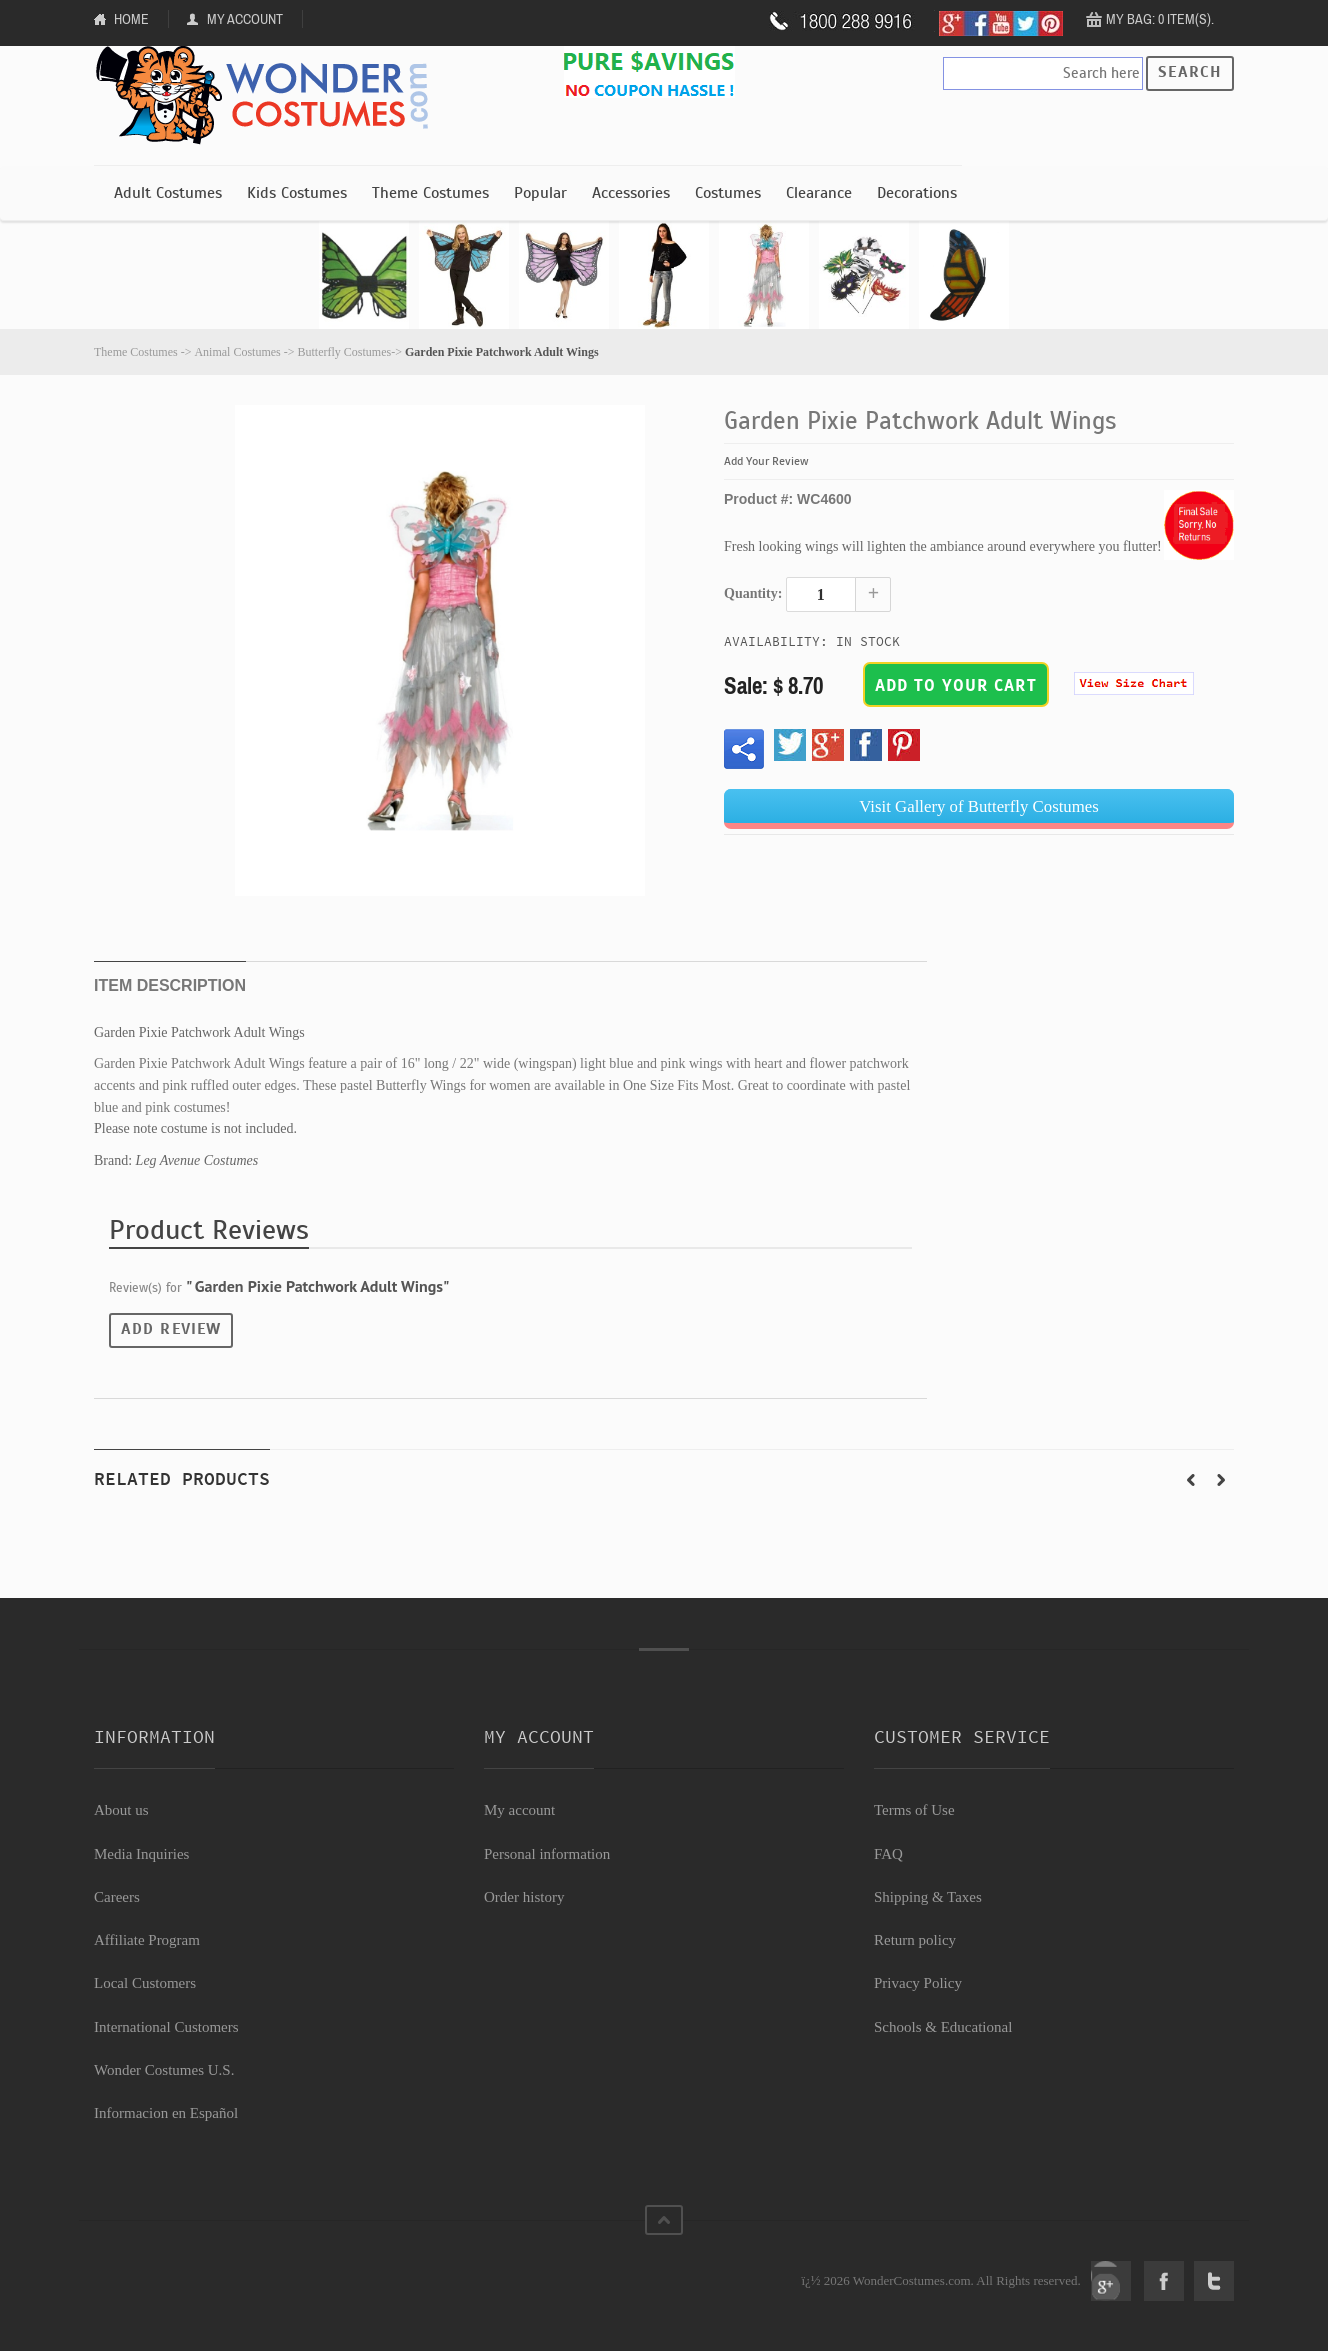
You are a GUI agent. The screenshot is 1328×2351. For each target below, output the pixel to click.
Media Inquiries (141, 1854)
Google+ (1111, 2281)
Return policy (915, 1940)
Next (1221, 1480)
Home (131, 19)
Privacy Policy (918, 1983)
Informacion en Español (166, 2113)
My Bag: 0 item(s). (1160, 19)
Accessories (631, 193)
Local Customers (145, 1983)
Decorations (917, 193)
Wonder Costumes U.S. (164, 2070)
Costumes (728, 193)
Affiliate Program (147, 1940)
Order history (524, 1897)
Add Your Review (766, 461)
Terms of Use (914, 1810)
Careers (117, 1897)
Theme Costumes (430, 193)
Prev (1191, 1480)
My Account (245, 19)
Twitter (1214, 2281)
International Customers (166, 2027)
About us (121, 1810)
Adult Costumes (168, 193)
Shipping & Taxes (928, 1897)
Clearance (819, 193)
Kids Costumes (297, 193)
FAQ (888, 1854)
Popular (540, 193)
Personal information (547, 1854)
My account (519, 1810)
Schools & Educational (943, 2027)
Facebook (1164, 2281)
